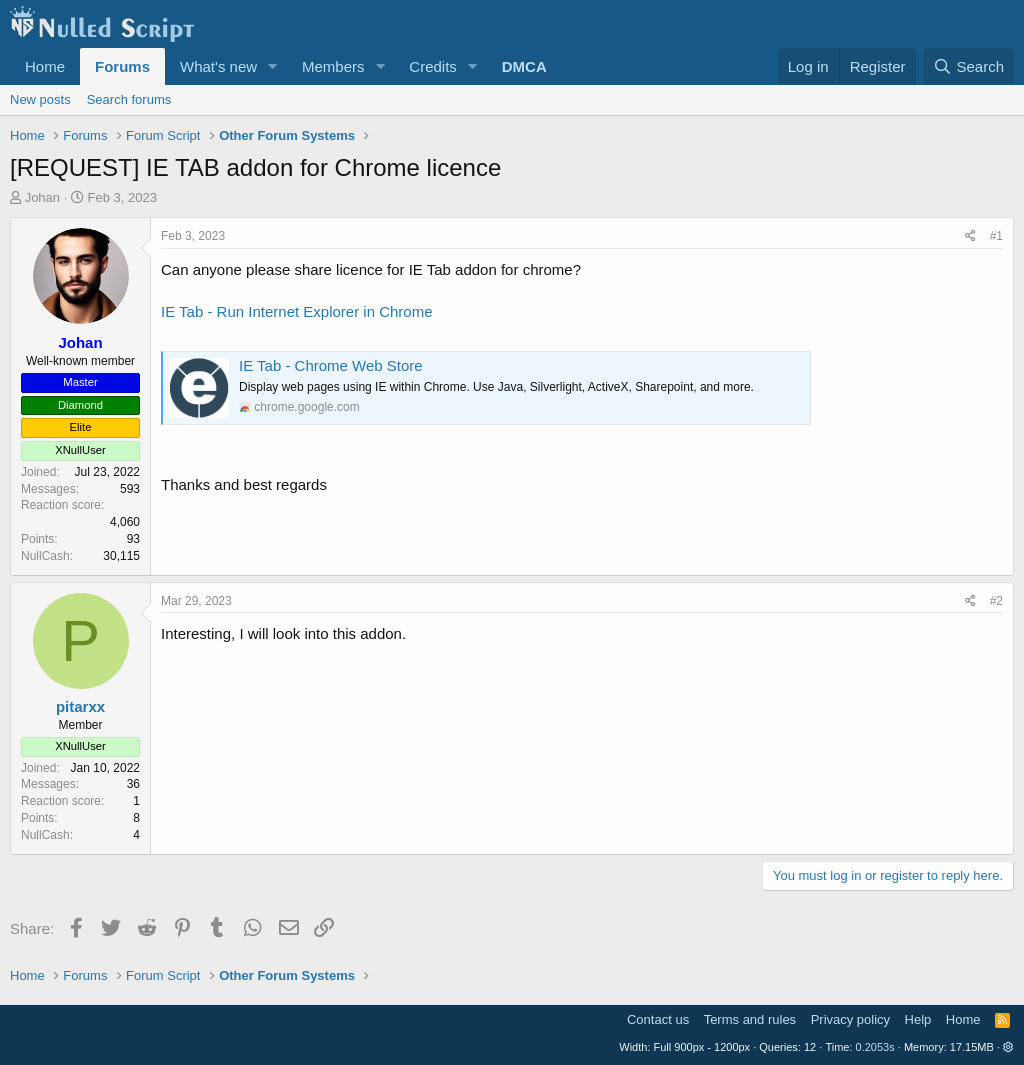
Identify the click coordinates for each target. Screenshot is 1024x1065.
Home (45, 66)
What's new (218, 66)
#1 (996, 236)
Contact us (658, 1019)
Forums (122, 66)
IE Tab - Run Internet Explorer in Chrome (297, 311)
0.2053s (875, 1047)
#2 (996, 601)
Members (333, 66)
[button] (273, 66)
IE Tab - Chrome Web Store (331, 365)
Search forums (129, 99)
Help (918, 1019)
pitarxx (80, 706)
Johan (42, 197)
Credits (433, 66)
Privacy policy (850, 1019)
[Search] (968, 66)
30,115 (121, 556)
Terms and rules (750, 1019)
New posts (40, 99)
